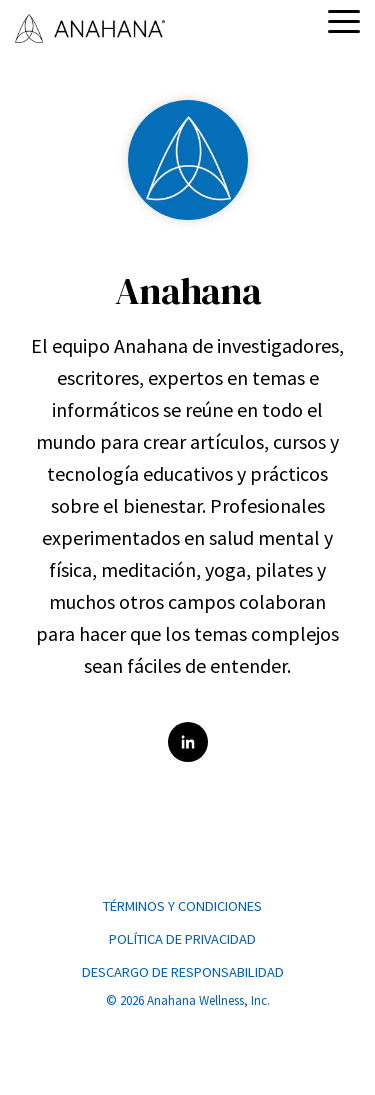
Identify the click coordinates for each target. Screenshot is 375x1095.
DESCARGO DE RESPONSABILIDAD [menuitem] (183, 972)
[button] (344, 20)
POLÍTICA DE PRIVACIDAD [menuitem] (182, 939)
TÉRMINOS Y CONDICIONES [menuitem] (182, 906)
